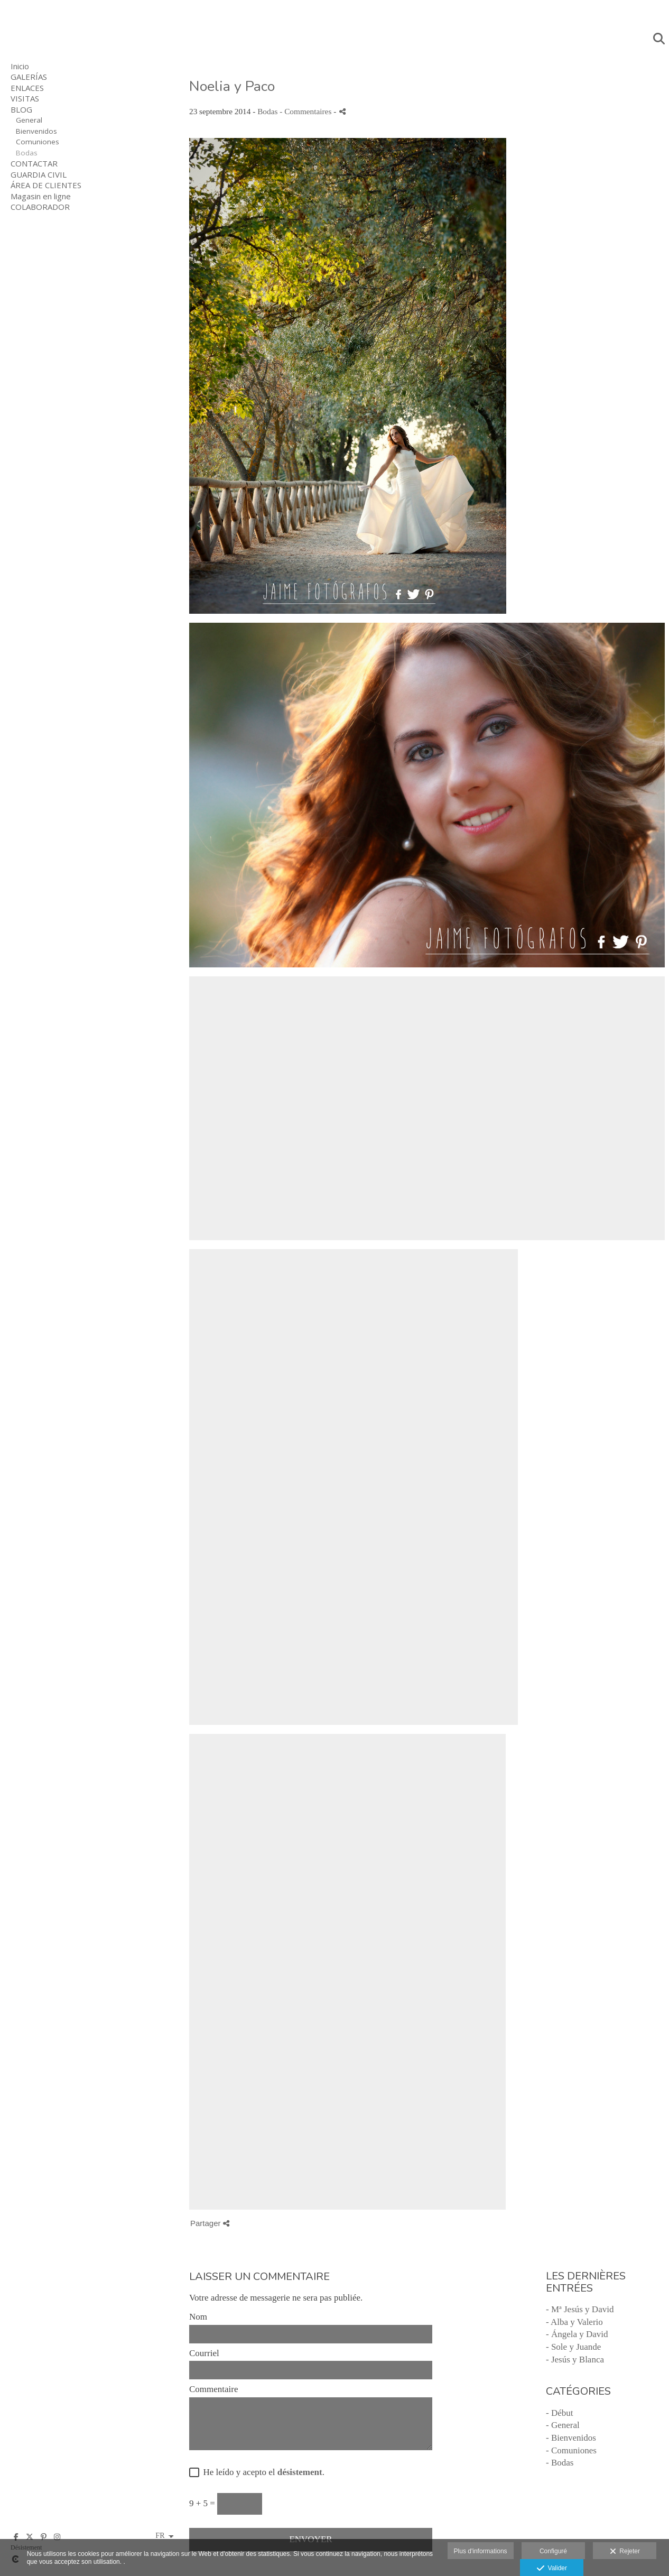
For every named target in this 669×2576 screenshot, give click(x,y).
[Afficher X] (29, 2537)
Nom (198, 2317)
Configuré (553, 2551)
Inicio (20, 66)
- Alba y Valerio (574, 2322)
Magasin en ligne (41, 196)
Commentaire (213, 2389)
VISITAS (25, 98)
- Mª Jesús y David (580, 2309)
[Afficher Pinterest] (43, 2537)
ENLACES (27, 87)
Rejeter (625, 2551)
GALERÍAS (29, 76)
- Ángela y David (577, 2334)
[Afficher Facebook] (16, 2537)
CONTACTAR (34, 163)
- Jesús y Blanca (575, 2360)
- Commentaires (306, 111)
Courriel (204, 2353)
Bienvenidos (36, 131)
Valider (552, 2568)
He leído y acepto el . (261, 2472)
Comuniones (37, 141)
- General (563, 2425)
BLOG (21, 109)
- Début (559, 2413)
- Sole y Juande (573, 2347)
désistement (299, 2472)
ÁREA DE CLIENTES (46, 185)
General (29, 120)
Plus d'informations (480, 2551)
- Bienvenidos (571, 2438)
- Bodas (559, 2463)
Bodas (27, 153)
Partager (209, 2223)
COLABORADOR (40, 206)
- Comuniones (571, 2450)
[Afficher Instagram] (57, 2537)
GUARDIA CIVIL (39, 174)
